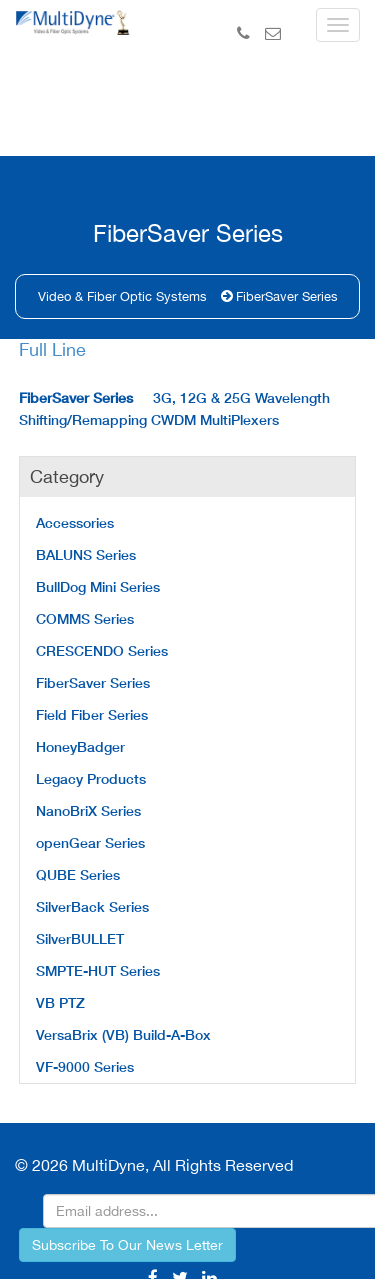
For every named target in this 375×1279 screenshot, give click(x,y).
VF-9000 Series (85, 1066)
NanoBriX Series (88, 810)
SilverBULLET (80, 938)
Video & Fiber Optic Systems (122, 296)
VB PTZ (60, 1002)
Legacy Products (91, 778)
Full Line (52, 349)
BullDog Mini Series (98, 586)
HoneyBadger (80, 746)
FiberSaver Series (287, 296)
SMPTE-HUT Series (98, 970)
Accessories (75, 522)
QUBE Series (78, 874)
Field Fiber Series (92, 714)
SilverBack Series (92, 906)
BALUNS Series (86, 554)
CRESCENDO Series (102, 650)
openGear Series (90, 842)
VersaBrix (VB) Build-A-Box (123, 1034)
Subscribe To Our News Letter (127, 1245)
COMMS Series (85, 618)
